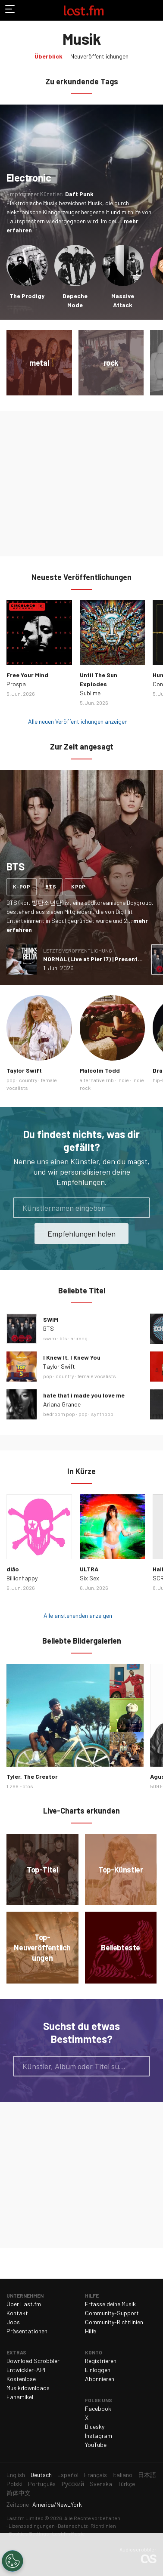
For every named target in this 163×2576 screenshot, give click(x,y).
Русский (72, 2483)
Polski (14, 2483)
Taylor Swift (24, 1070)
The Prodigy (26, 295)
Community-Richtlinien (114, 2322)
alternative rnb (97, 1080)
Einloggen (97, 2369)
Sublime (90, 693)
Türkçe (126, 2483)
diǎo (12, 1569)
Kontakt (17, 2313)
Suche (139, 2066)
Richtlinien (103, 2526)
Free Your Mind (27, 675)
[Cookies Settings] (12, 2561)
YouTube (96, 2444)
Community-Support (112, 2313)
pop (11, 1080)
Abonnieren (99, 2378)
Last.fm (83, 10)
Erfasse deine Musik (110, 2304)
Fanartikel (19, 2396)
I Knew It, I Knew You (71, 1357)
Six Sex (89, 1578)
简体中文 (18, 2492)
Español (67, 2474)
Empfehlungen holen (81, 1233)
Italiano (122, 2474)
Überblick (48, 56)
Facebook (98, 2408)
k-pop (21, 886)
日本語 (147, 2474)
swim (49, 1338)
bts (50, 886)
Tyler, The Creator (32, 1776)
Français (95, 2474)
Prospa (16, 684)
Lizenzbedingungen (32, 2526)
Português (42, 2483)
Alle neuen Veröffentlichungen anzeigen (78, 721)
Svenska (101, 2483)
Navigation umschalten (10, 10)
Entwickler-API (25, 2369)
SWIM (50, 1319)
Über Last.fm (23, 2304)
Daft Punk (79, 193)
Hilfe (90, 2331)
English (15, 2474)
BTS (48, 1328)
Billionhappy (22, 1578)
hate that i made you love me (84, 1395)
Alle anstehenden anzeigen (78, 1615)
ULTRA (89, 1569)
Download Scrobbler (33, 2360)
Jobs (13, 2322)
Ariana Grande (62, 1404)
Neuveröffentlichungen (99, 56)
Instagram (98, 2435)
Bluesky (94, 2426)
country (28, 1080)
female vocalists (97, 1376)
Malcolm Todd (100, 1070)
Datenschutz (73, 2526)
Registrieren (100, 2360)
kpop (78, 886)
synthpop (102, 1414)
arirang (79, 1338)
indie (123, 1080)
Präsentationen (26, 2331)
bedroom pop (59, 1414)
